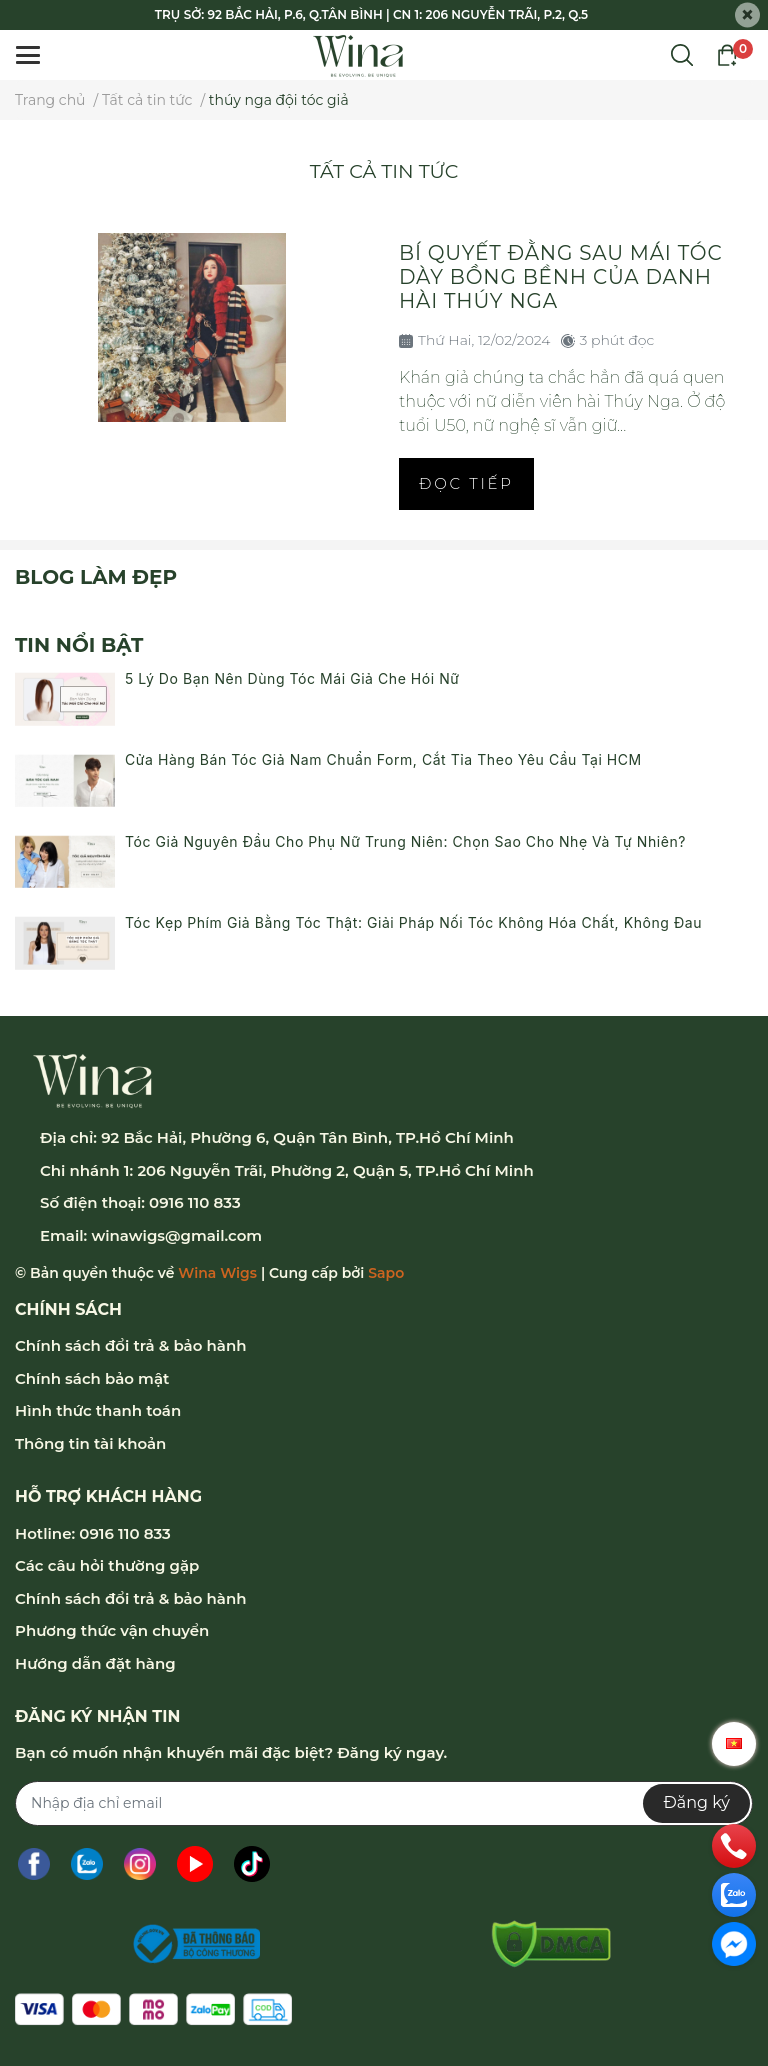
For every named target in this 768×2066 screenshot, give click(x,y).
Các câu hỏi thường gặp (107, 1565)
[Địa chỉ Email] (384, 1803)
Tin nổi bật (79, 645)
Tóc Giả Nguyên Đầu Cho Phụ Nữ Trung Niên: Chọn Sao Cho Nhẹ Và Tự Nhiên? (405, 841)
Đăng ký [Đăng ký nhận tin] (696, 1802)
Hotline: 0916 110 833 (93, 1533)
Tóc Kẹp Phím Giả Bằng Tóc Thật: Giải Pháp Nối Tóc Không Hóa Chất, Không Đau (413, 922)
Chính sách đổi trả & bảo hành (130, 1345)
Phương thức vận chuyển (112, 1630)
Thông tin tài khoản (90, 1443)
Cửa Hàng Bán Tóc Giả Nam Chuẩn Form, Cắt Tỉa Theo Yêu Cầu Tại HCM (383, 759)
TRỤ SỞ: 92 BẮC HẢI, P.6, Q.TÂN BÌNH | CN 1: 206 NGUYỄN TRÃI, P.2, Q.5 (371, 14)
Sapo (386, 1273)
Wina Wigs (217, 1273)
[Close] (747, 15)
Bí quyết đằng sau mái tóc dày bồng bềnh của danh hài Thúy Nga (560, 277)
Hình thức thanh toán (98, 1410)
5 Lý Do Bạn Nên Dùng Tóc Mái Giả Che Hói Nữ (292, 678)
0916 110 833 (195, 1202)
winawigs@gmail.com (176, 1235)
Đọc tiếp (466, 483)
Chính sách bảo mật (92, 1378)
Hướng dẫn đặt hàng (95, 1663)
